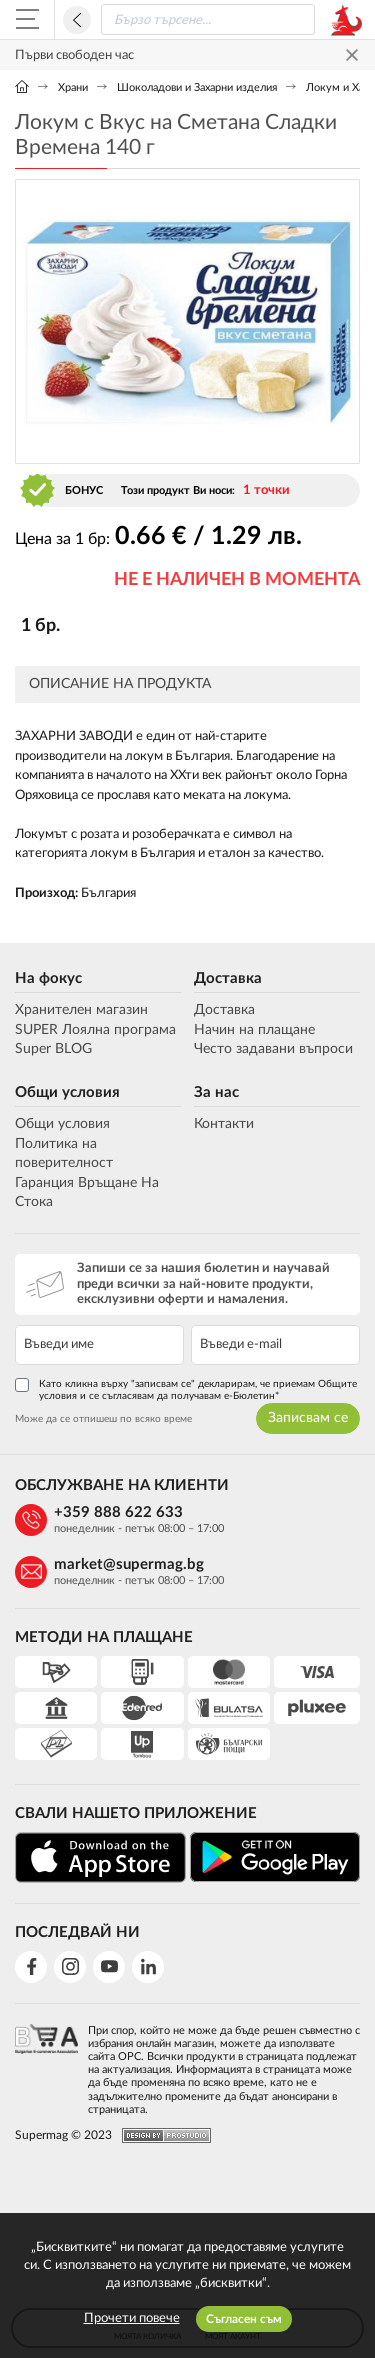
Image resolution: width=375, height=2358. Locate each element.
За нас (216, 1092)
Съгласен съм (244, 2319)
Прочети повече (132, 2318)
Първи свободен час (74, 55)
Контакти (224, 1124)
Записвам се (308, 1418)
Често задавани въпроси (273, 1049)
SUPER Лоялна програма (95, 1030)
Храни (73, 87)
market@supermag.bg (129, 1564)
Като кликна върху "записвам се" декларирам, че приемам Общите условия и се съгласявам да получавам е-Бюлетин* (186, 1389)
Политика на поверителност (64, 1154)
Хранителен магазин (81, 1010)
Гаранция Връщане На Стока (87, 1193)
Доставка (228, 978)
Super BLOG (53, 1049)
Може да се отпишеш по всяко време (103, 1419)
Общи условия (67, 1092)
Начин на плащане (254, 1030)
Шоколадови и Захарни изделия (197, 87)
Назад (77, 20)
